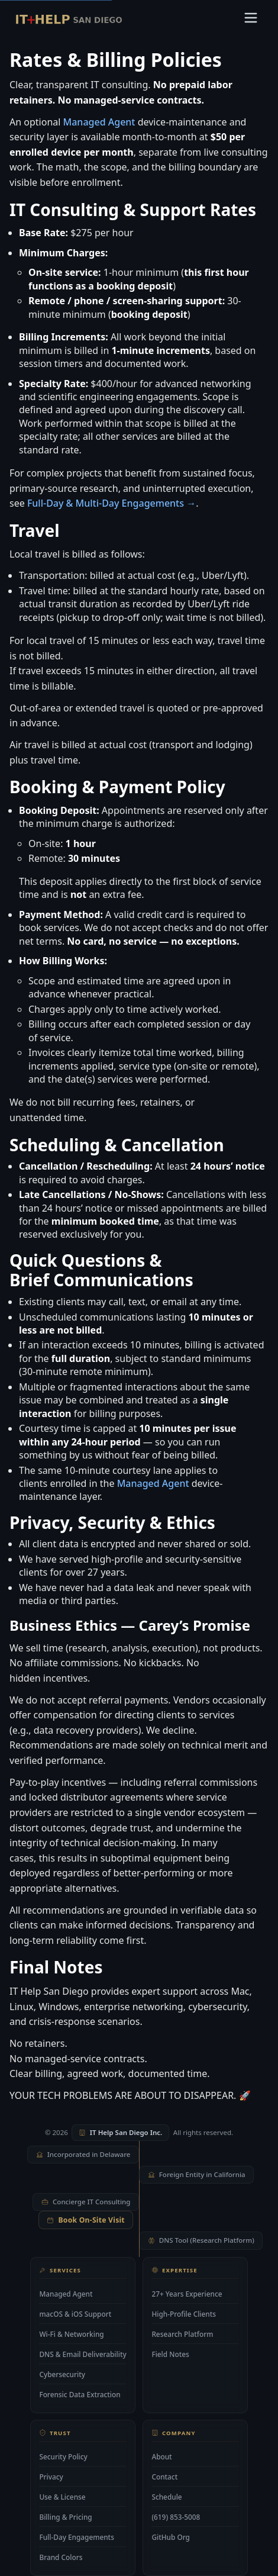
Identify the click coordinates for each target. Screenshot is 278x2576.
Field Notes (170, 2354)
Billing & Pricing (65, 2517)
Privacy (51, 2476)
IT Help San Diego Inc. (120, 2132)
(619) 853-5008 (175, 2517)
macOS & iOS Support (75, 2313)
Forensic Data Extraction (79, 2394)
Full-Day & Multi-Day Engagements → (111, 503)
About (161, 2456)
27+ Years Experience (186, 2293)
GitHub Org (170, 2537)
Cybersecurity (62, 2373)
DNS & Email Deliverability (82, 2353)
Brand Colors (60, 2557)
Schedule (166, 2496)
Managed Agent (99, 121)
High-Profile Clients (183, 2313)
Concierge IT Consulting (86, 2201)
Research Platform (182, 2333)
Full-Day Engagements (76, 2537)
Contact (164, 2476)
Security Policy (63, 2456)
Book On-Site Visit (86, 2220)
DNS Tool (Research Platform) (201, 2240)
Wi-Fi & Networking (71, 2333)
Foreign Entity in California (196, 2174)
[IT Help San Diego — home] (69, 19)
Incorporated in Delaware (83, 2154)
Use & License (62, 2496)
